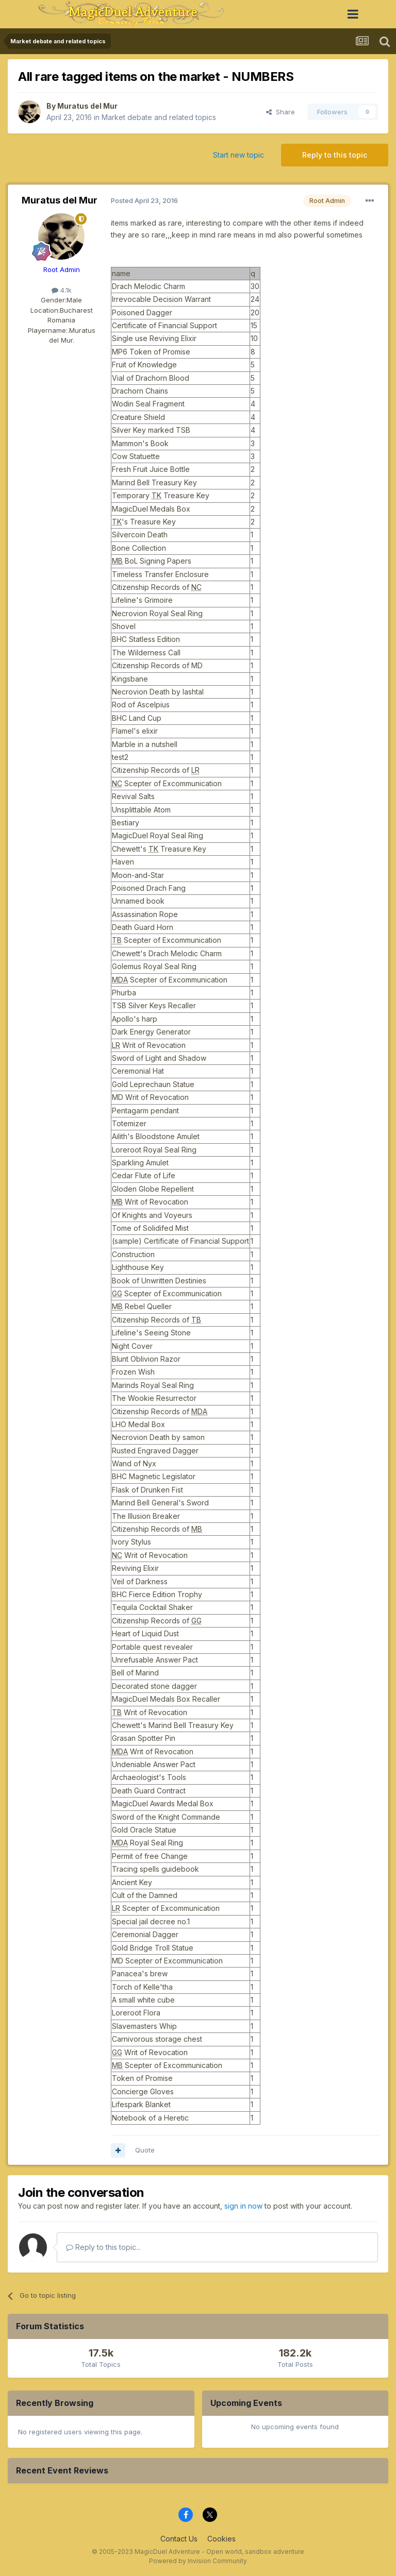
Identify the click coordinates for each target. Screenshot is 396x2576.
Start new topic (238, 154)
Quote (145, 2150)
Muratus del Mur (87, 105)
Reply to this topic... (103, 2247)
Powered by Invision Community (198, 2561)
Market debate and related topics (159, 117)
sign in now (243, 2205)
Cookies (221, 2538)
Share (280, 112)
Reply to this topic (334, 154)
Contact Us (178, 2538)
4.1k (62, 290)
